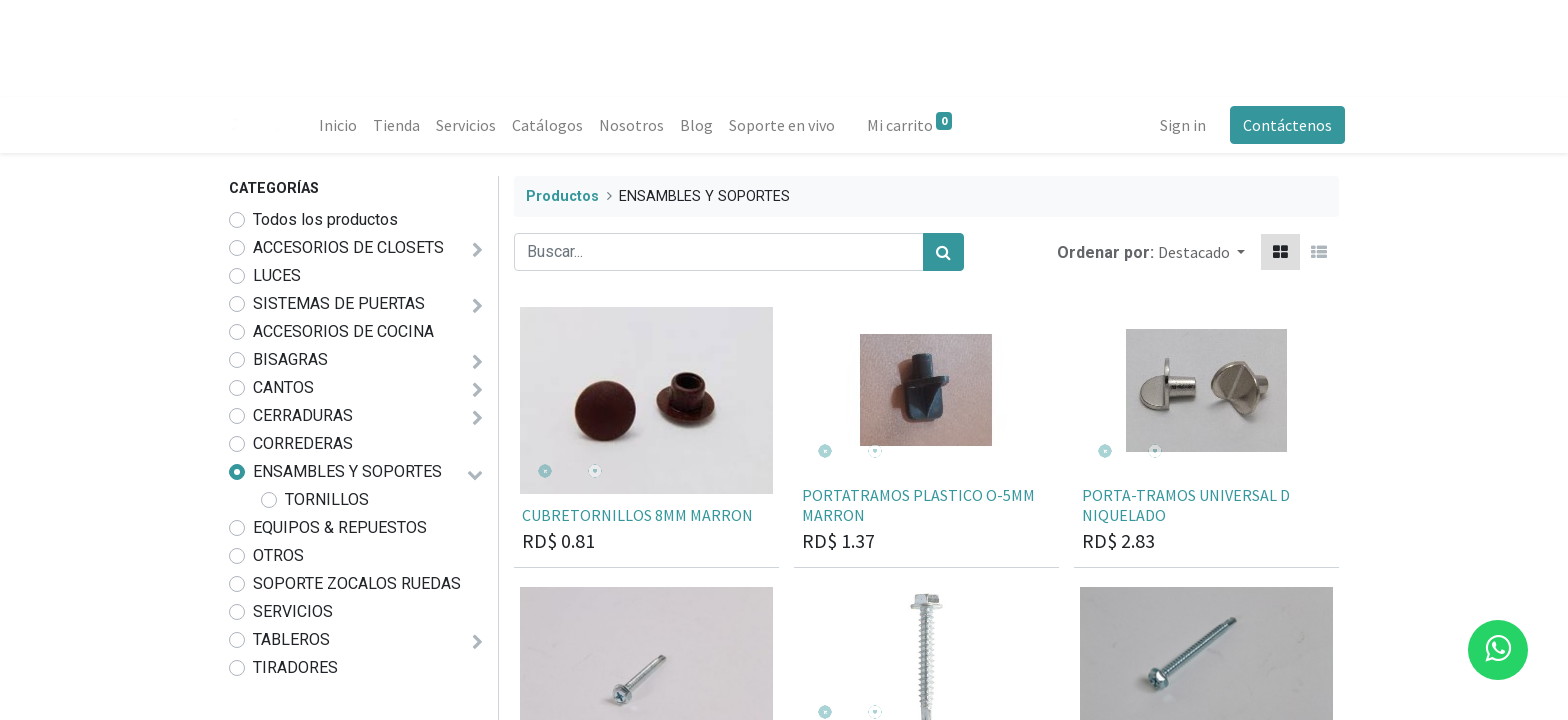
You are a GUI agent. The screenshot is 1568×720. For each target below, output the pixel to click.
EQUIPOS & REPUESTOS (340, 527)
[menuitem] (344, 125)
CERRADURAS (303, 415)
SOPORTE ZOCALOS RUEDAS (357, 583)
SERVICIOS (293, 611)
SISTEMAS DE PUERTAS (339, 303)
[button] (1201, 252)
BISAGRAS (290, 359)
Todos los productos (325, 219)
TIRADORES (295, 667)
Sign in (1177, 125)
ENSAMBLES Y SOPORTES (347, 471)
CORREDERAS (303, 443)
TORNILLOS (327, 499)
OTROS (278, 555)
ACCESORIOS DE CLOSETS (348, 247)
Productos (562, 196)
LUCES (277, 275)
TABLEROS (291, 639)
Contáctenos (1281, 125)
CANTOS (283, 387)
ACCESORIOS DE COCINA (343, 331)
